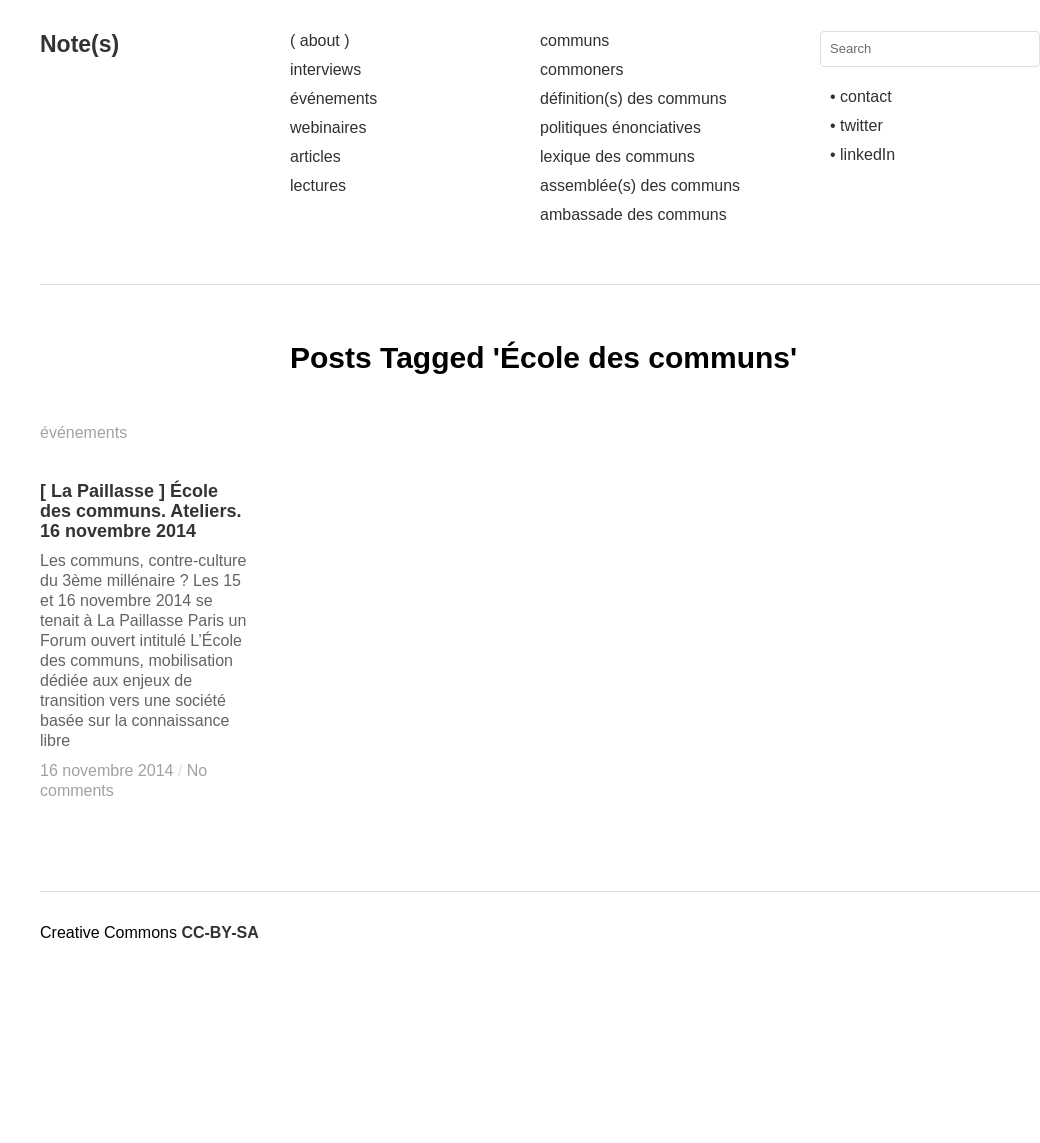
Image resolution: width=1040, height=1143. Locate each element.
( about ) (320, 40)
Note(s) (79, 44)
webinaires (328, 127)
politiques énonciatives (620, 127)
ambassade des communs (633, 214)
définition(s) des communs (633, 98)
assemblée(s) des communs (640, 185)
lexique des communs (617, 156)
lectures (318, 185)
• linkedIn (862, 154)
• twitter (856, 125)
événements (333, 98)
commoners (582, 69)
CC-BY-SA (219, 932)
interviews (325, 69)
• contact (861, 96)
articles (315, 156)
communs (574, 40)
